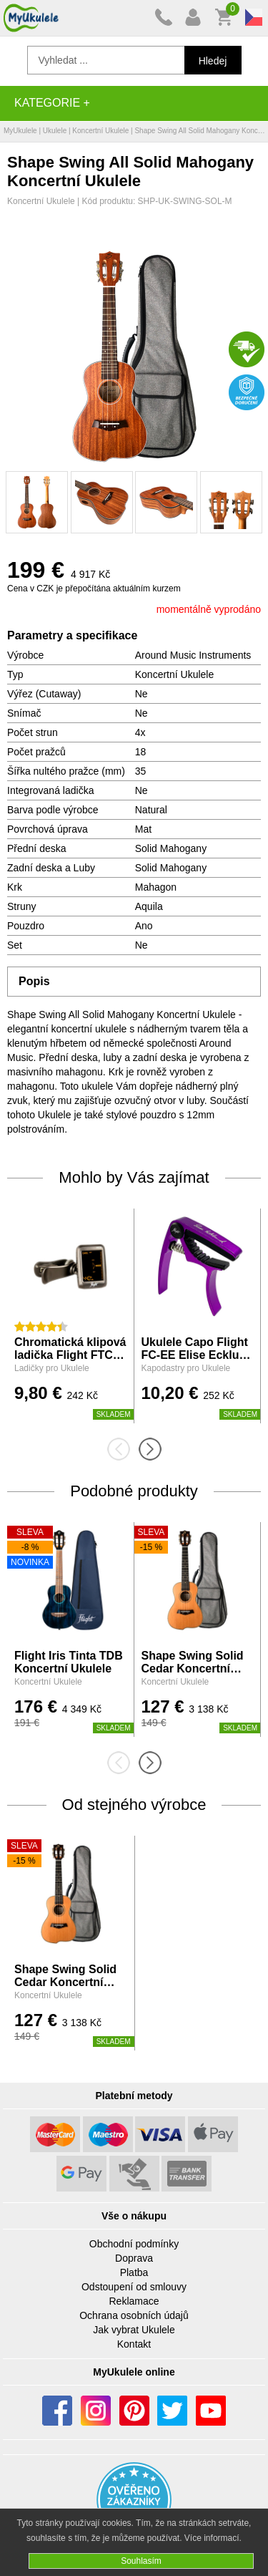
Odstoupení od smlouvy (134, 2286)
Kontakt (134, 2344)
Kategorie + (52, 103)
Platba (134, 2272)
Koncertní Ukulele (100, 131)
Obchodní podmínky (134, 2244)
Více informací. (213, 2538)
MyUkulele (20, 131)
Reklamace (134, 2301)
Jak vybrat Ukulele (133, 2329)
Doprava (134, 2258)
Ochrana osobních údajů (134, 2315)
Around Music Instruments (193, 655)
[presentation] (122, 1449)
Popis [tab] (34, 981)
